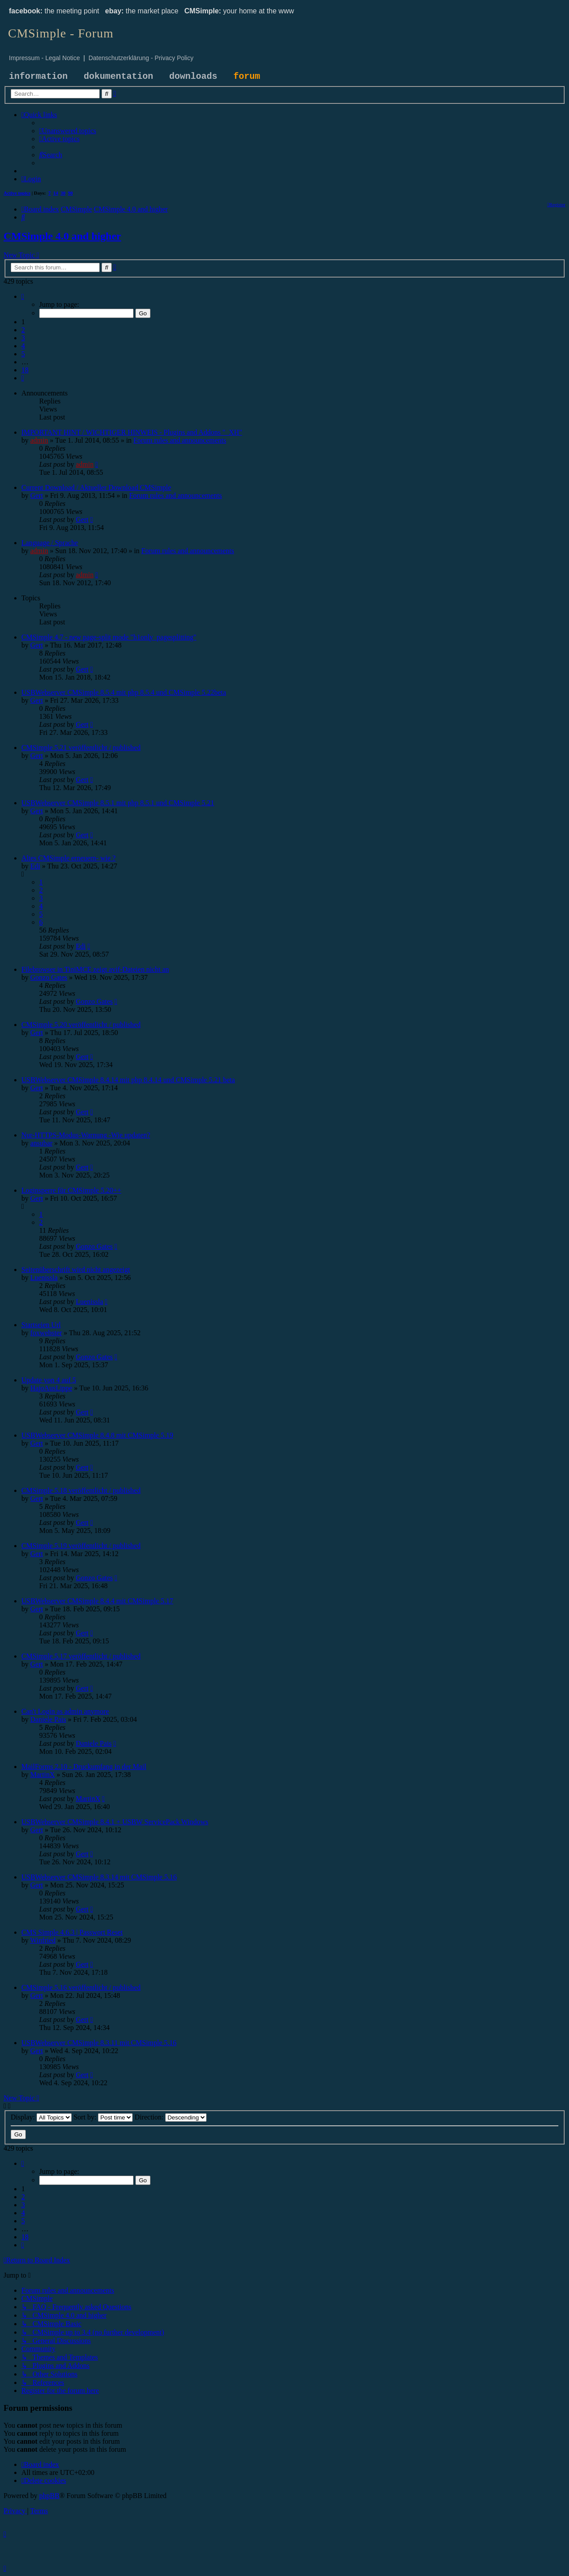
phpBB (49, 2495)
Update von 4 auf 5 (48, 1380)
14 (55, 193)
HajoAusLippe (51, 1388)
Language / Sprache (49, 542)
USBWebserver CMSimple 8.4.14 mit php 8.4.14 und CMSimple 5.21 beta (128, 1080)
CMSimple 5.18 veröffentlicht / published (81, 1490)
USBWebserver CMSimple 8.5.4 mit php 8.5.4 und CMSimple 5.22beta (123, 692)
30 (63, 193)
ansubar (41, 1143)
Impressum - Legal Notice (44, 57)
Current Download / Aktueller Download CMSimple (96, 487)
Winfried (43, 1940)
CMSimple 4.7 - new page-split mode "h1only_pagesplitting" (108, 637)
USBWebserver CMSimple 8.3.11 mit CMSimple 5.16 (98, 2042)
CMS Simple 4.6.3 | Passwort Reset (72, 1932)
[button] (22, 296)
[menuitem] (67, 131)
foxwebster (46, 1333)
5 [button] (23, 354)
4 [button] (23, 346)
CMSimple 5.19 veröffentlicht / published (81, 1545)
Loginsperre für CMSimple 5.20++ (71, 1190)
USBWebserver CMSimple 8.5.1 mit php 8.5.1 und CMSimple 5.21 (117, 803)
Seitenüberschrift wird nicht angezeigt (75, 1269)
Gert (36, 495)
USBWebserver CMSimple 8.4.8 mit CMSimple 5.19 (97, 1435)
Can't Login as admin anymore (65, 1711)
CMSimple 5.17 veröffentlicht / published (81, 1656)
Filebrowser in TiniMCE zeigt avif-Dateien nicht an (95, 969)
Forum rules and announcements (180, 440)
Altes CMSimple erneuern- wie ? (68, 858)
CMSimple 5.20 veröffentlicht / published (81, 1024)
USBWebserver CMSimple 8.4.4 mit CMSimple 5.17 (97, 1601)
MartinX (42, 1774)
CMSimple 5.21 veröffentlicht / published (81, 747)
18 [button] (24, 370)
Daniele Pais (48, 1719)
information (38, 76)
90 (70, 193)
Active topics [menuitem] (17, 193)
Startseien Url (41, 1325)
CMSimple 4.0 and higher (62, 236)
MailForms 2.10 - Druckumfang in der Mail (83, 1766)
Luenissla (43, 1277)
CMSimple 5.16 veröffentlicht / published (81, 1987)
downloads (193, 76)
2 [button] (23, 330)
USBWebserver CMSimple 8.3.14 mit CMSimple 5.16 (99, 1877)
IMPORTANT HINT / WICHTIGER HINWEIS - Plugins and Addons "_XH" (131, 432)
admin (39, 440)
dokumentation (118, 76)
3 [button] (23, 338)
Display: (41, 2117)
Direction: (170, 2117)
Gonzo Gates (48, 977)
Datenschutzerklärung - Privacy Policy (141, 57)
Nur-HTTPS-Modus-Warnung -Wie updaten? (85, 1135)
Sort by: (103, 2117)
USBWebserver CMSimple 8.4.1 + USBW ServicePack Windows (114, 1822)
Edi (35, 866)
